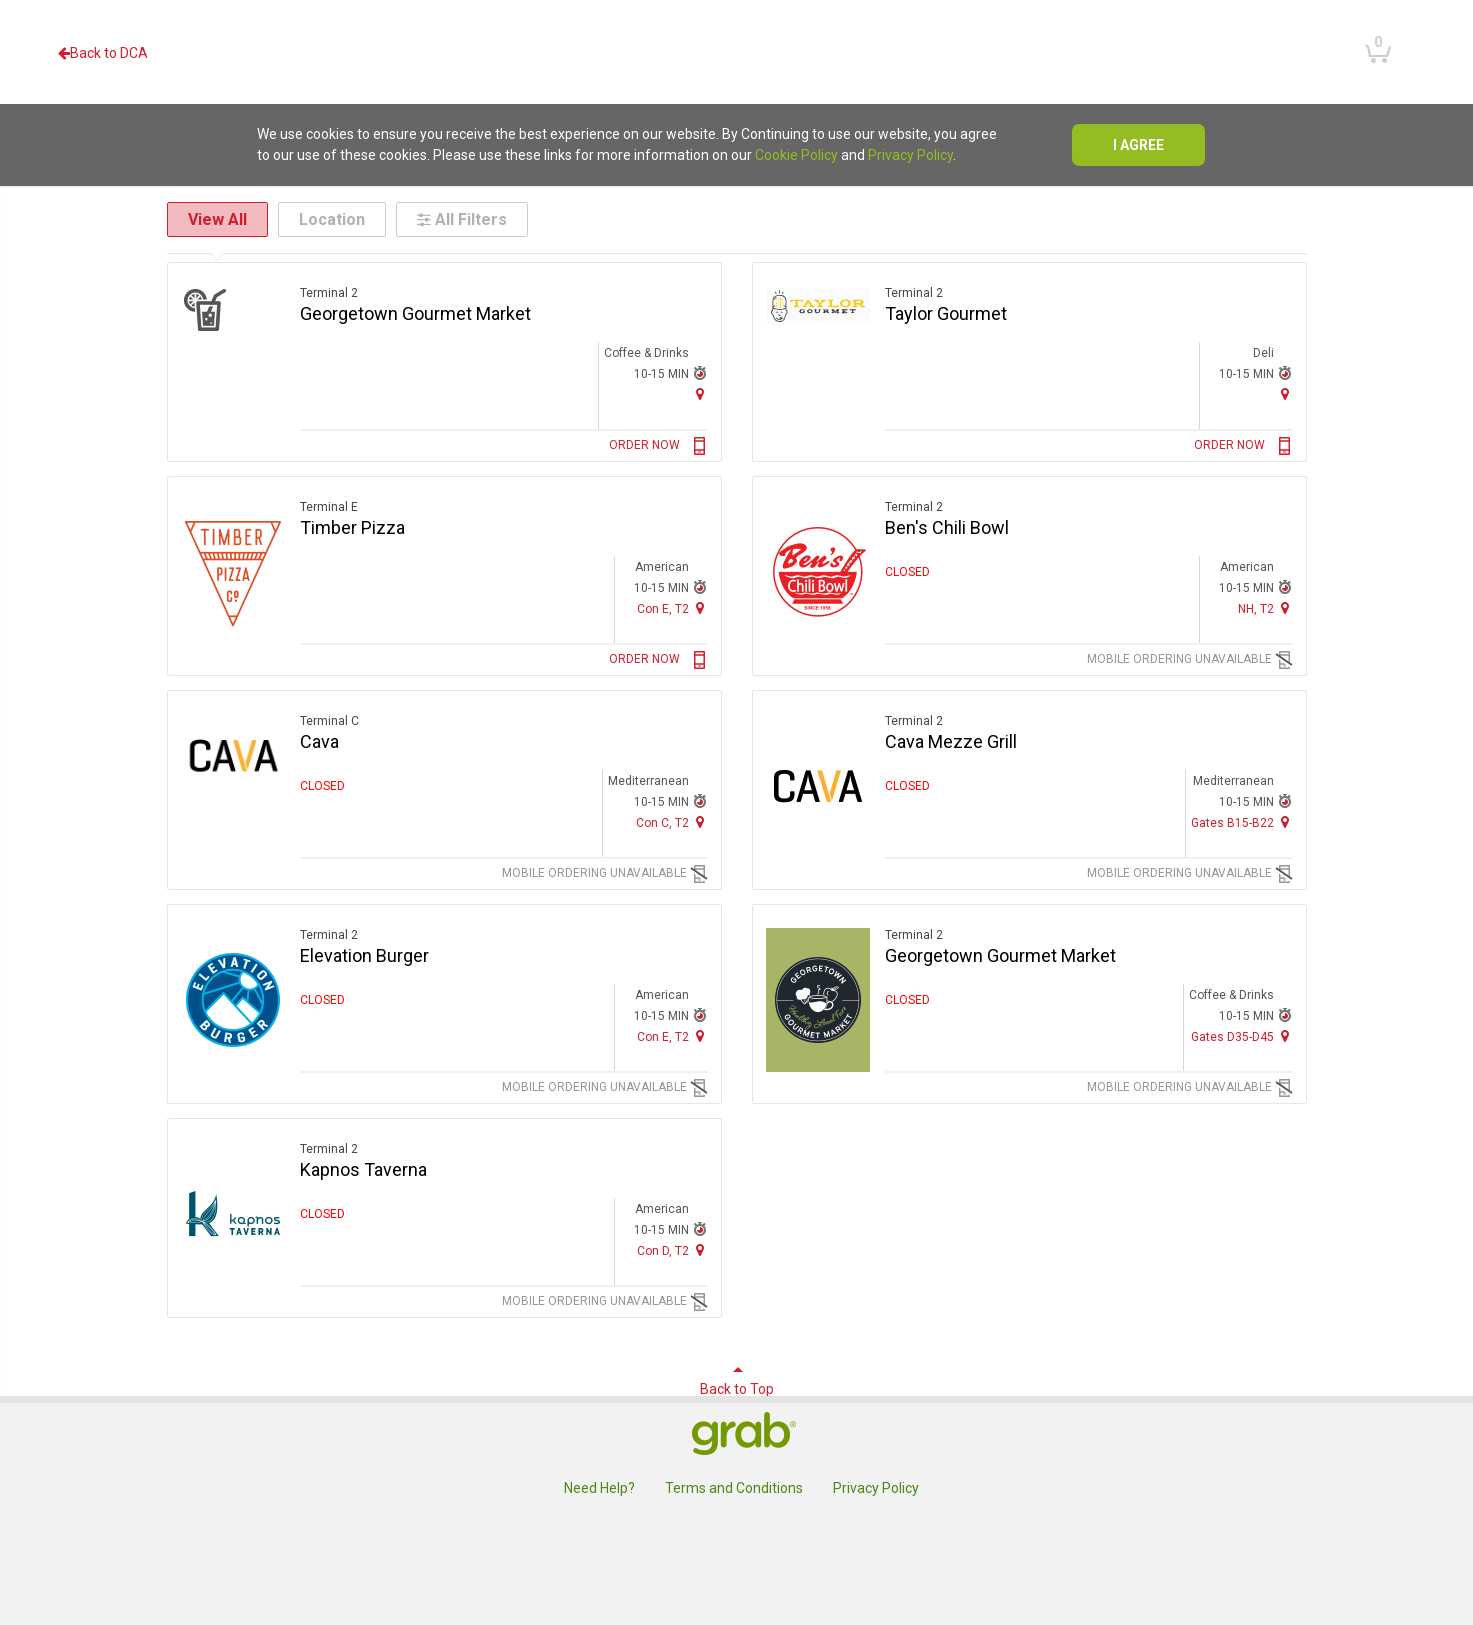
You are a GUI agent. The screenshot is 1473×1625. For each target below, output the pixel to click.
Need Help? (599, 1488)
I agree (1138, 145)
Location (332, 219)
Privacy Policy (910, 155)
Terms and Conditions (734, 1488)
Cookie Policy (796, 155)
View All (217, 219)
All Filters (462, 219)
